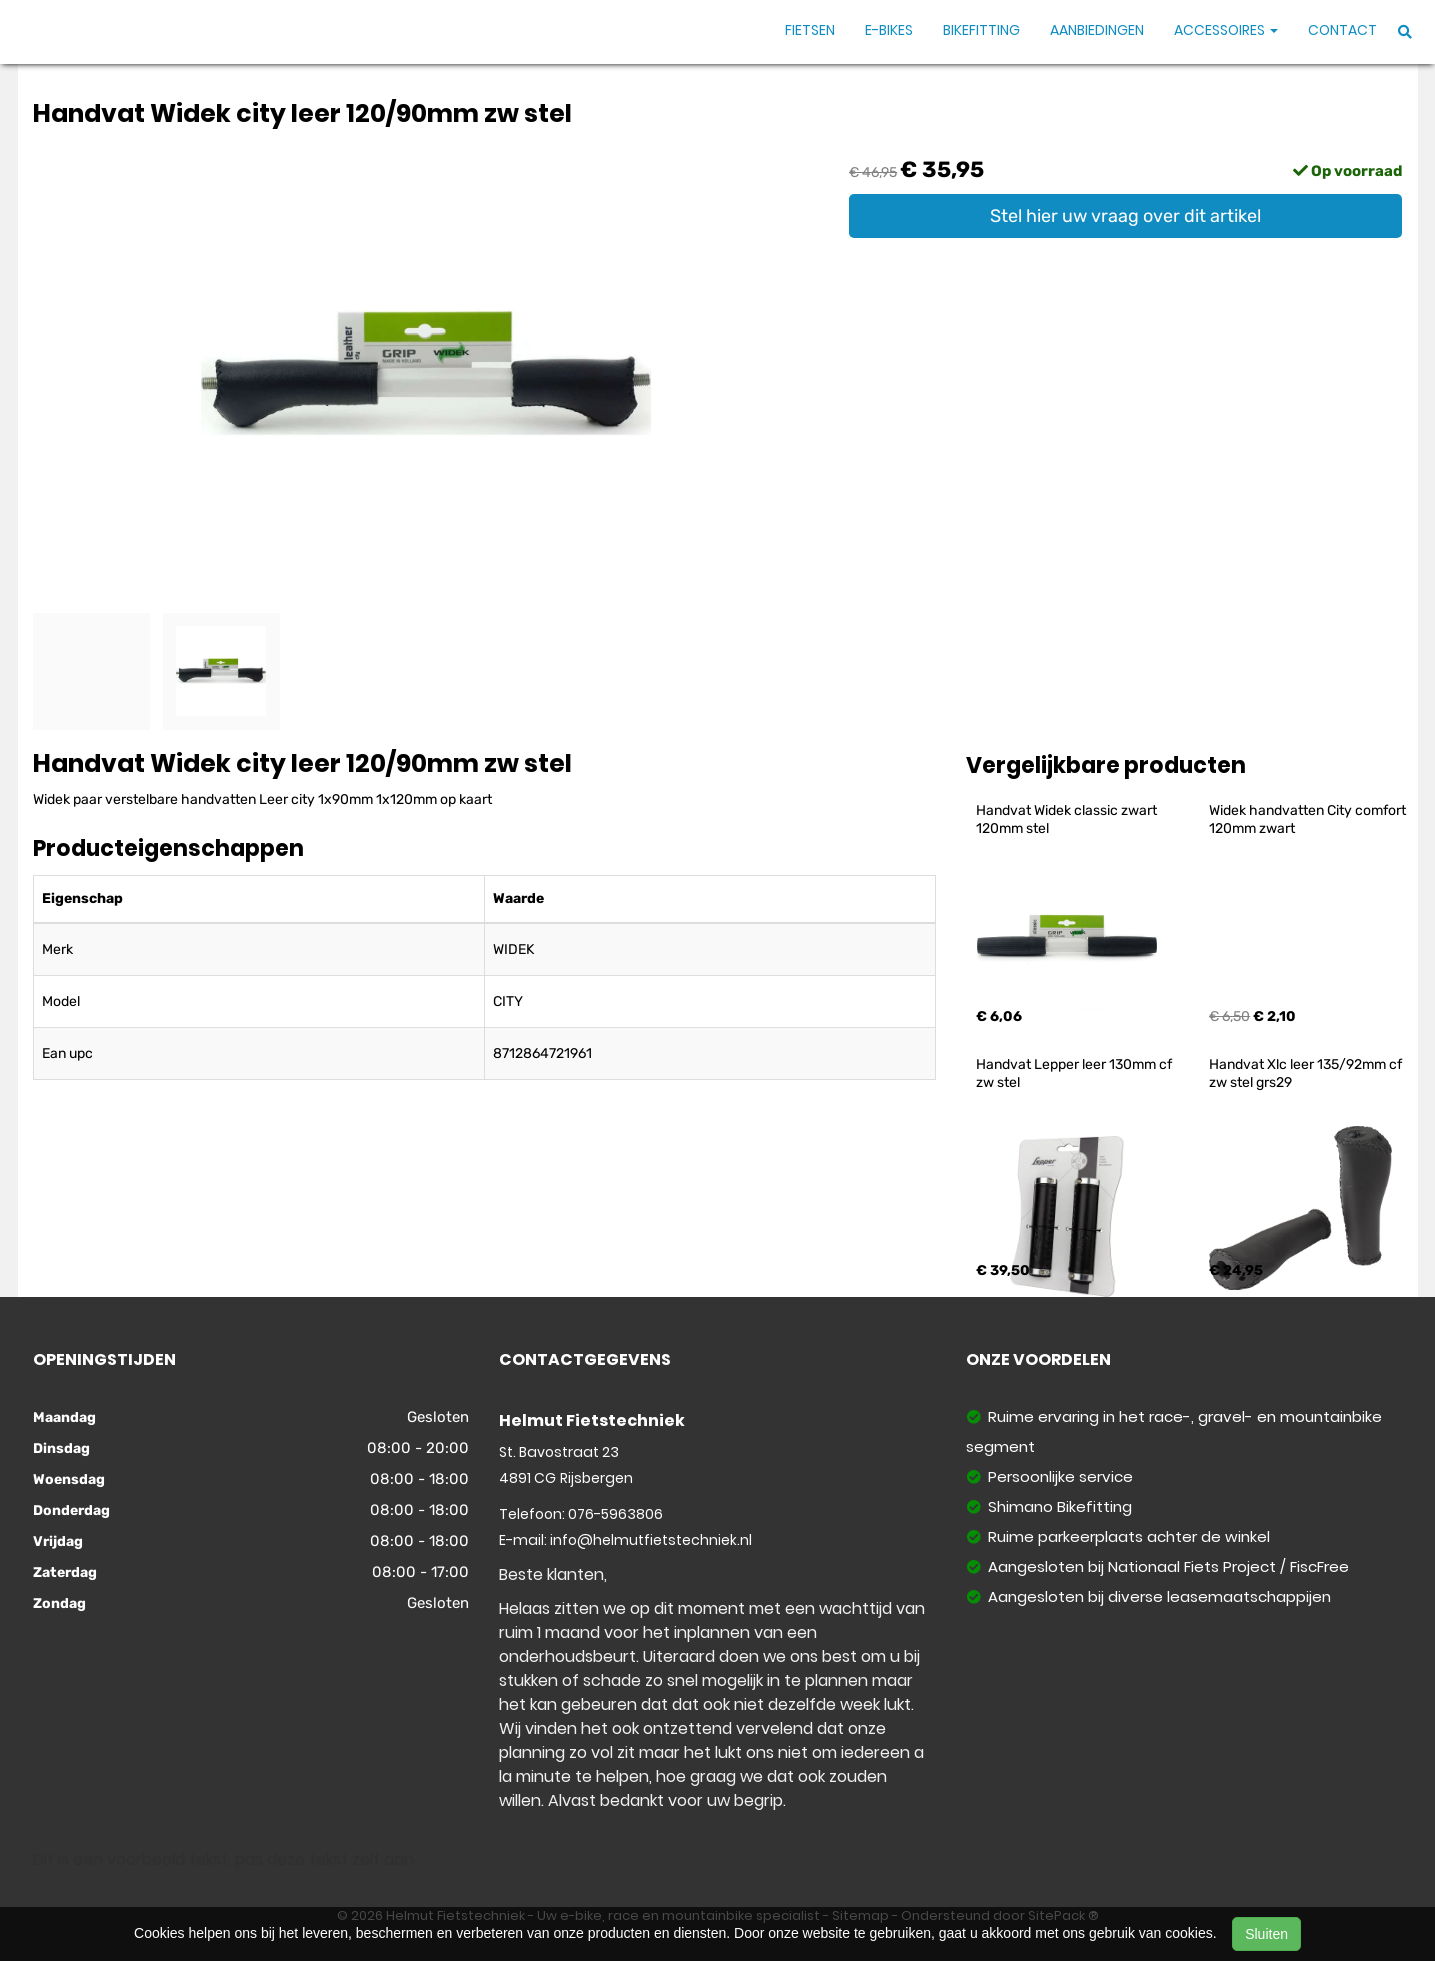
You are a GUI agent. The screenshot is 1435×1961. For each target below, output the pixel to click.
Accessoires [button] (1226, 30)
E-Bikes (889, 30)
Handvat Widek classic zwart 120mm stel (1068, 819)
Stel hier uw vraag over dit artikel (1125, 216)
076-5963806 (615, 1514)
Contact (1342, 30)
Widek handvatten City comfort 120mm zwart (1309, 819)
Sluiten (1266, 1934)
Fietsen (810, 30)
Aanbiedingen (1097, 30)
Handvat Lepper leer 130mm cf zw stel (1075, 1073)
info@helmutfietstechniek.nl (651, 1540)
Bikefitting (981, 30)
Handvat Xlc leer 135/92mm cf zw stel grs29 (1307, 1073)
